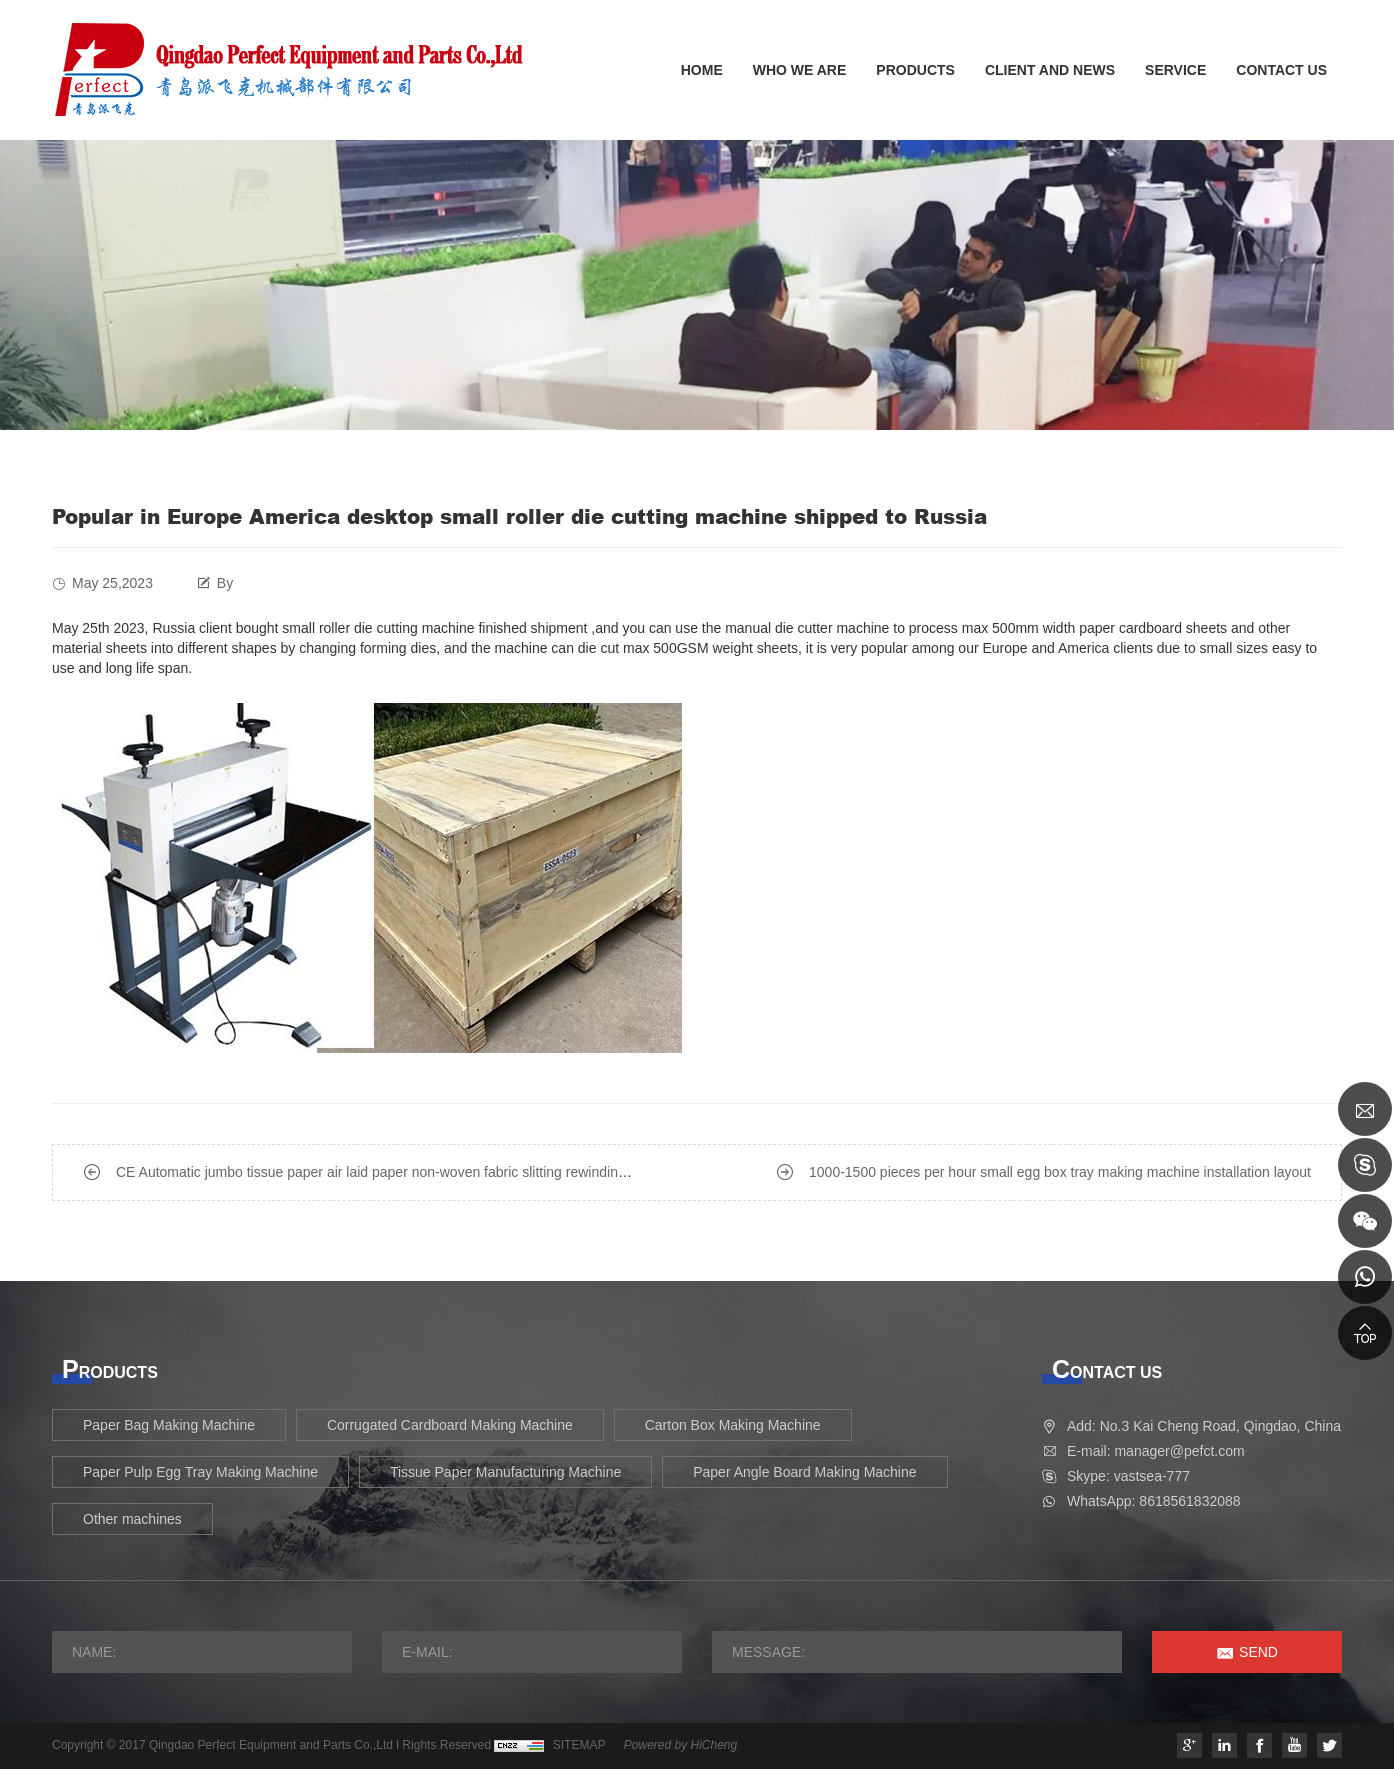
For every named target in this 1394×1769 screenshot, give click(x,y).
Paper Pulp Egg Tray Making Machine (200, 1472)
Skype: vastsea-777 (1128, 1476)
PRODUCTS (915, 70)
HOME (702, 70)
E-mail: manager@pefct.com (1156, 1451)
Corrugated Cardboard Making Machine (450, 1425)
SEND (1258, 1652)
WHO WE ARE (800, 70)
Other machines (132, 1519)
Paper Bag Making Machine (169, 1425)
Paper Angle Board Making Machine (804, 1472)
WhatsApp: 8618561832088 (1154, 1501)
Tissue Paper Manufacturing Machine (505, 1472)
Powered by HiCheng (680, 1745)
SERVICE (1175, 70)
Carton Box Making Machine (733, 1425)
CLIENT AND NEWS (1050, 70)
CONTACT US (1281, 70)
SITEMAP (579, 1745)
